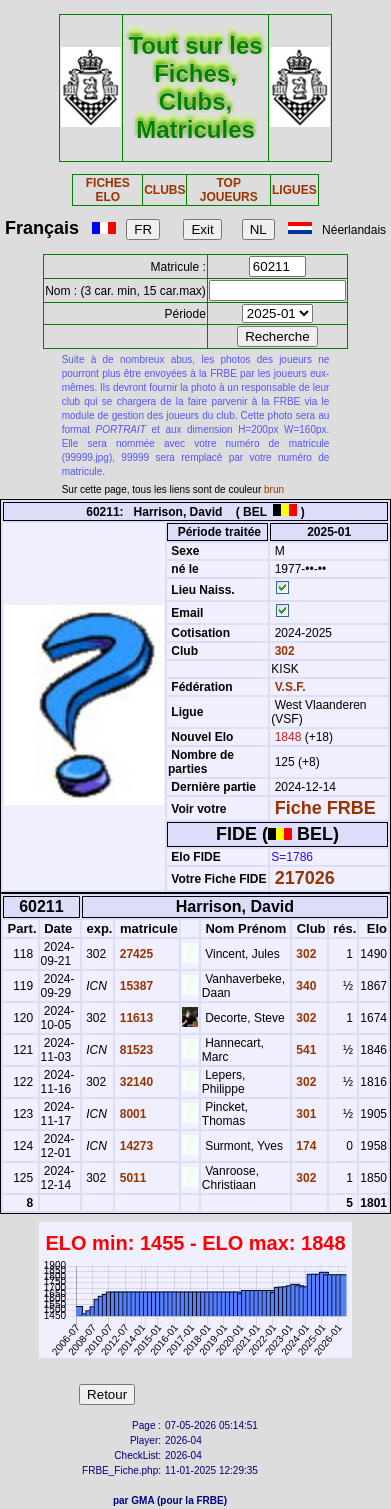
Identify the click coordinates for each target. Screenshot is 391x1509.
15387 (134, 986)
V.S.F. (290, 687)
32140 (134, 1082)
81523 (134, 1050)
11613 (134, 1018)
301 (304, 1114)
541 (304, 1050)
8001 (131, 1114)
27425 (134, 954)
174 (304, 1146)
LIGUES (294, 190)
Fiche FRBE (325, 808)
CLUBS (164, 190)
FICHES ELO (108, 190)
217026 (305, 878)
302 (282, 651)
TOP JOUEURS (229, 190)
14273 (134, 1146)
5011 (131, 1178)
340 (304, 986)
